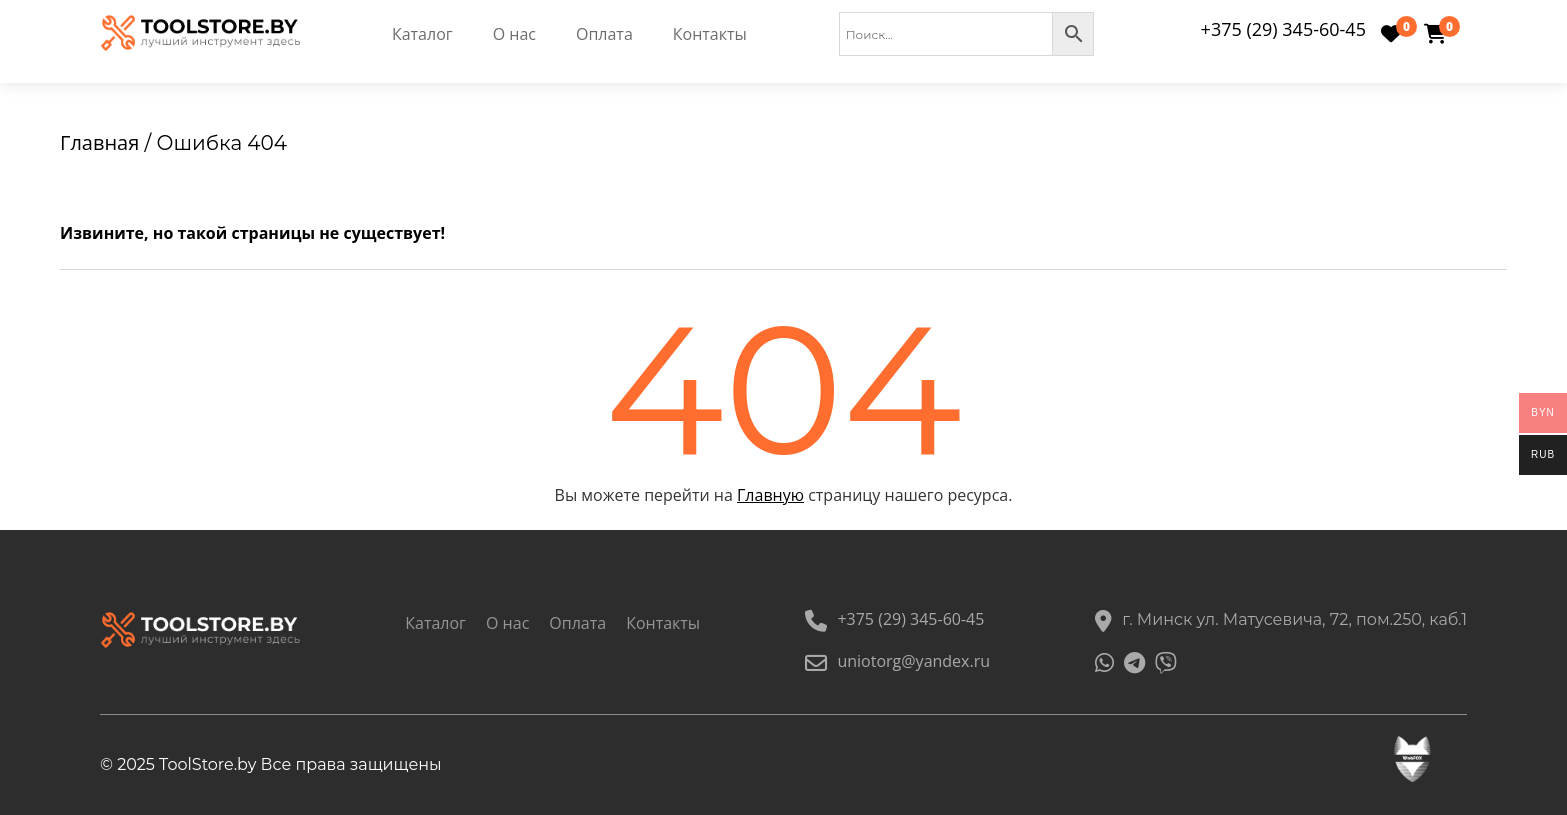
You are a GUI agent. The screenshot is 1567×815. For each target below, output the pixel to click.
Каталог (422, 34)
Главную (770, 495)
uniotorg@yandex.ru (897, 661)
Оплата (604, 34)
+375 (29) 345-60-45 (1283, 29)
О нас (514, 34)
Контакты (710, 34)
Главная (99, 142)
